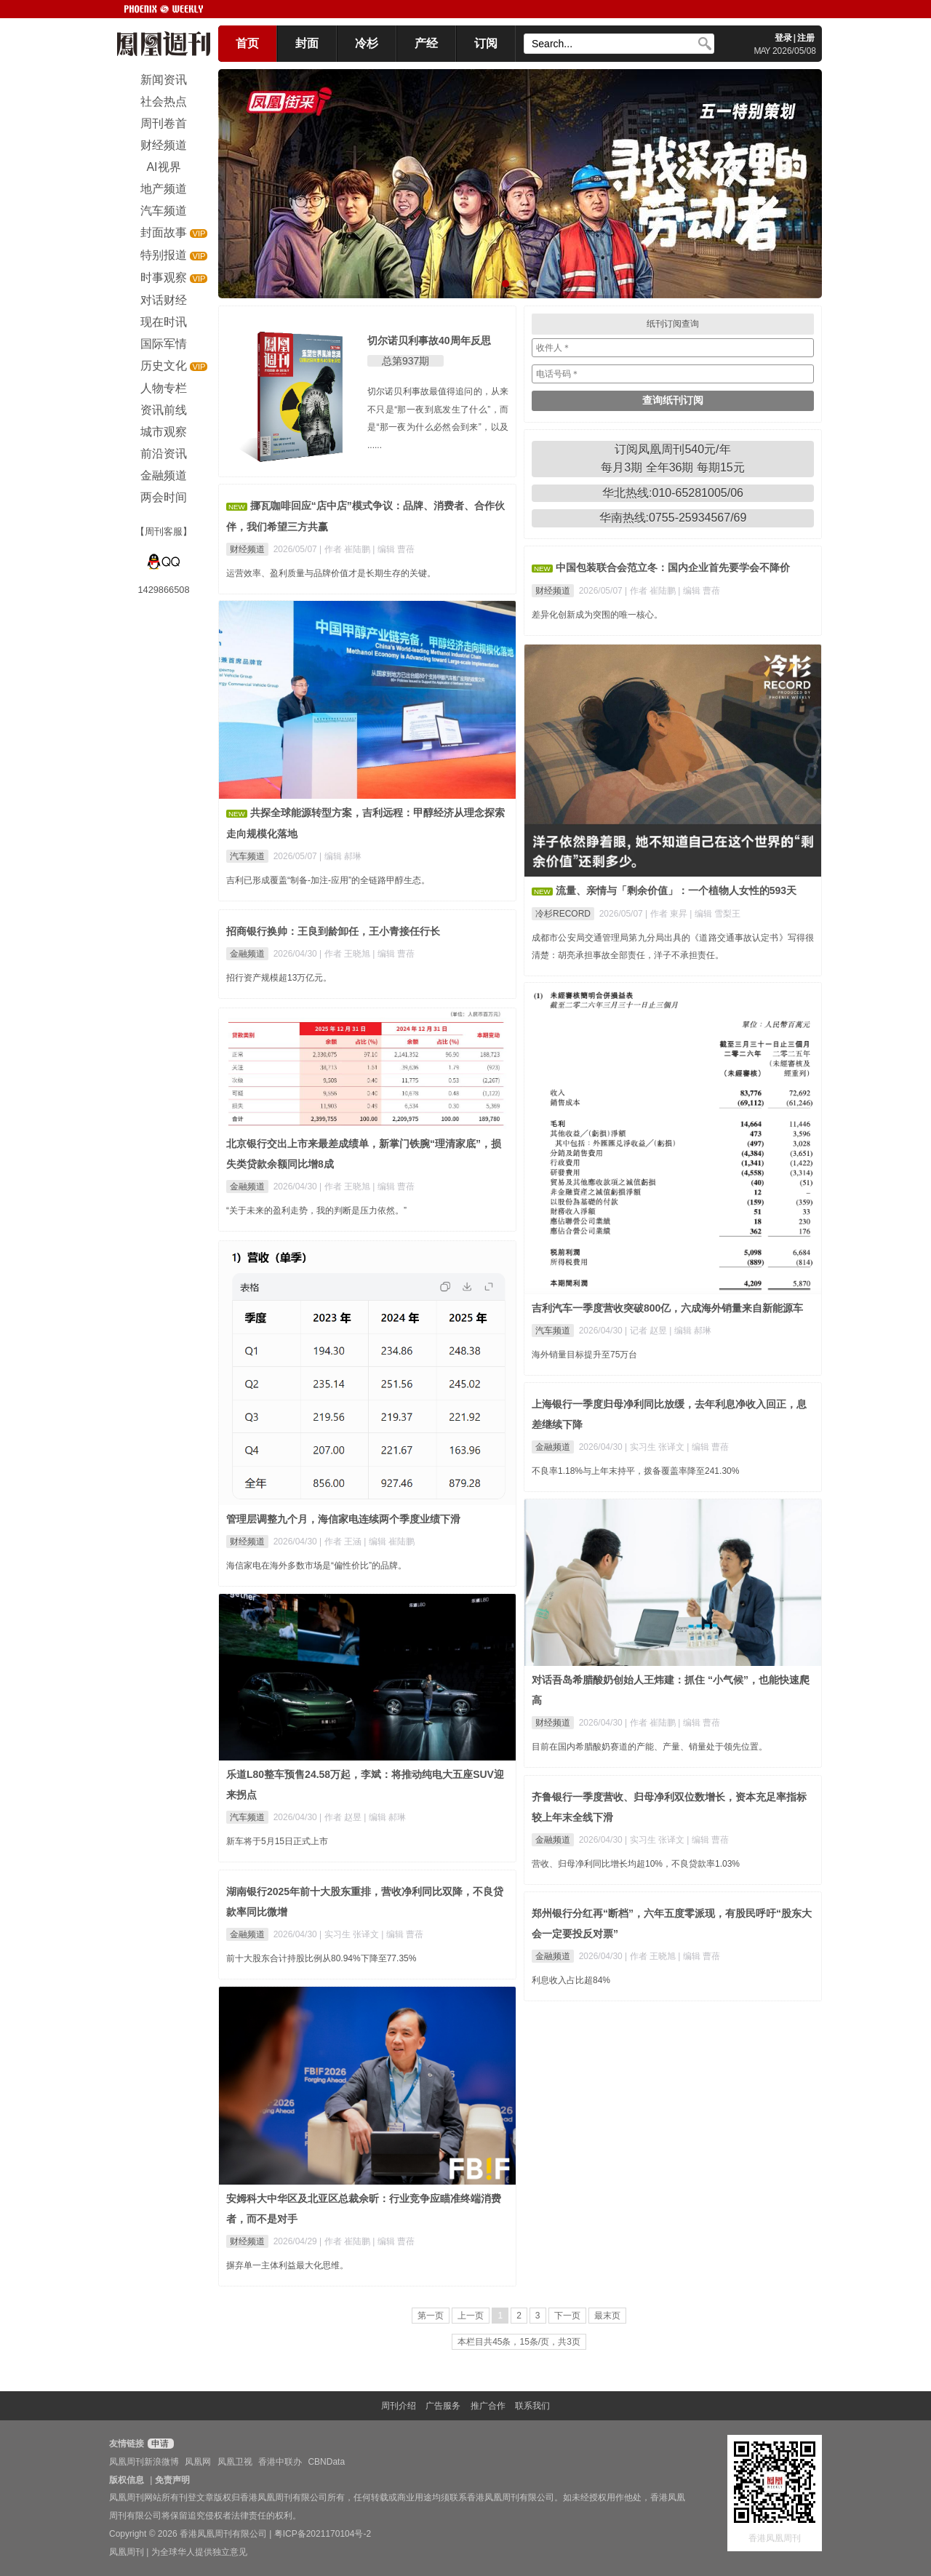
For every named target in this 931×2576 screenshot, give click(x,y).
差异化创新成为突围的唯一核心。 (597, 615)
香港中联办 (280, 2462)
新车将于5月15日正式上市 (277, 1841)
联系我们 (532, 2406)
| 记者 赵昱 (647, 1330)
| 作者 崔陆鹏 (345, 549)
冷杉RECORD (563, 914)
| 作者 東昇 (667, 914)
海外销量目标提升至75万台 (584, 1354)
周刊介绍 (398, 2406)
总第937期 (405, 361)
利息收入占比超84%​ (571, 1980)
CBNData (326, 2462)
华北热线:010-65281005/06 (672, 493)
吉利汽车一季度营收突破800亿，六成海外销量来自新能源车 (667, 1308)
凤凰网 (198, 2462)
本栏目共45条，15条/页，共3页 (518, 2342)
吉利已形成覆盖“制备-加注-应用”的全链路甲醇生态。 (328, 880)
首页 (247, 43)
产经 (426, 43)
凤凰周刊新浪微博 (144, 2462)
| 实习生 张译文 (656, 1447)
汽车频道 (247, 856)
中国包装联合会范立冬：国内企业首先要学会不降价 (673, 567)
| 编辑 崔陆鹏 (389, 1541)
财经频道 (247, 549)
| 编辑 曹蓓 (393, 549)
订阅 (486, 43)
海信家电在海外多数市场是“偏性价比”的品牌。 (316, 1565)
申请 (159, 2444)
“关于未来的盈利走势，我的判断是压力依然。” (316, 1210)
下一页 (567, 2315)
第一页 (430, 2315)
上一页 (470, 2315)
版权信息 (126, 2480)
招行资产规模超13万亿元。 (279, 978)
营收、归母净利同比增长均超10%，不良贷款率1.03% (636, 1864)
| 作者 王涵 (341, 1541)
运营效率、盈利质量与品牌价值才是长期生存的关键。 (331, 573)
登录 (783, 38)
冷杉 (366, 43)
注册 (806, 38)
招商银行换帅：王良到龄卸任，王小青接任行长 (333, 931)
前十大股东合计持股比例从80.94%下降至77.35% (321, 1958)
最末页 (607, 2315)
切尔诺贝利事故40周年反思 (429, 340)
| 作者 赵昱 (341, 1817)
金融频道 (247, 954)
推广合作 (488, 2406)
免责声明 (172, 2480)
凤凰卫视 (234, 2462)
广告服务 (442, 2406)
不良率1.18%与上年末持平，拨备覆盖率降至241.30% (635, 1471)
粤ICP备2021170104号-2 (322, 2534)
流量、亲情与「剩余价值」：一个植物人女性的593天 (676, 890)
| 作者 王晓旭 (345, 954)
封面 (307, 43)
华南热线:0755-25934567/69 (673, 517)
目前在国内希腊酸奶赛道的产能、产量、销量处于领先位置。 (649, 1747)
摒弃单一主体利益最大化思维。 (287, 2265)
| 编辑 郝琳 (340, 856)
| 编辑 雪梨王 (715, 914)
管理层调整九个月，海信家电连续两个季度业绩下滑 (343, 1519)
